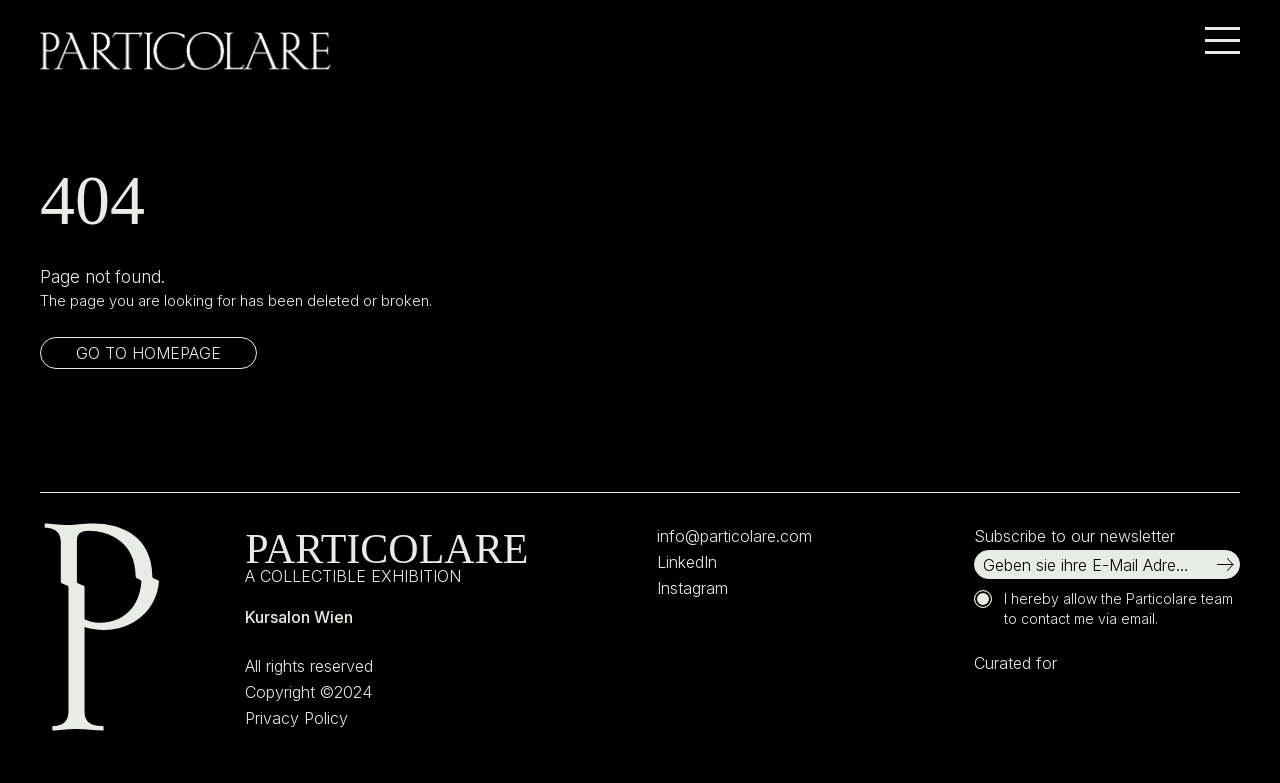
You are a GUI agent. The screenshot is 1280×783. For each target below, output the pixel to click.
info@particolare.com (734, 536)
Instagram (692, 588)
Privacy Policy (296, 718)
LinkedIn (687, 562)
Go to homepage (148, 353)
